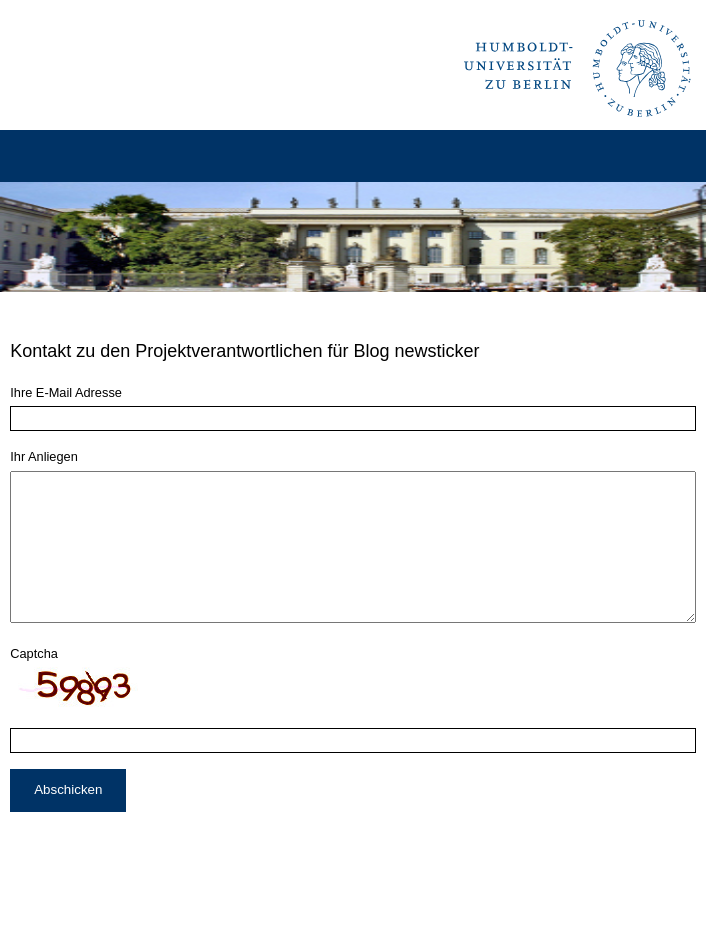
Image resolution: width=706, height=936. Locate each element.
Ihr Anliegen (44, 456)
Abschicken (68, 819)
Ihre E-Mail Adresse (66, 392)
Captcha (34, 683)
